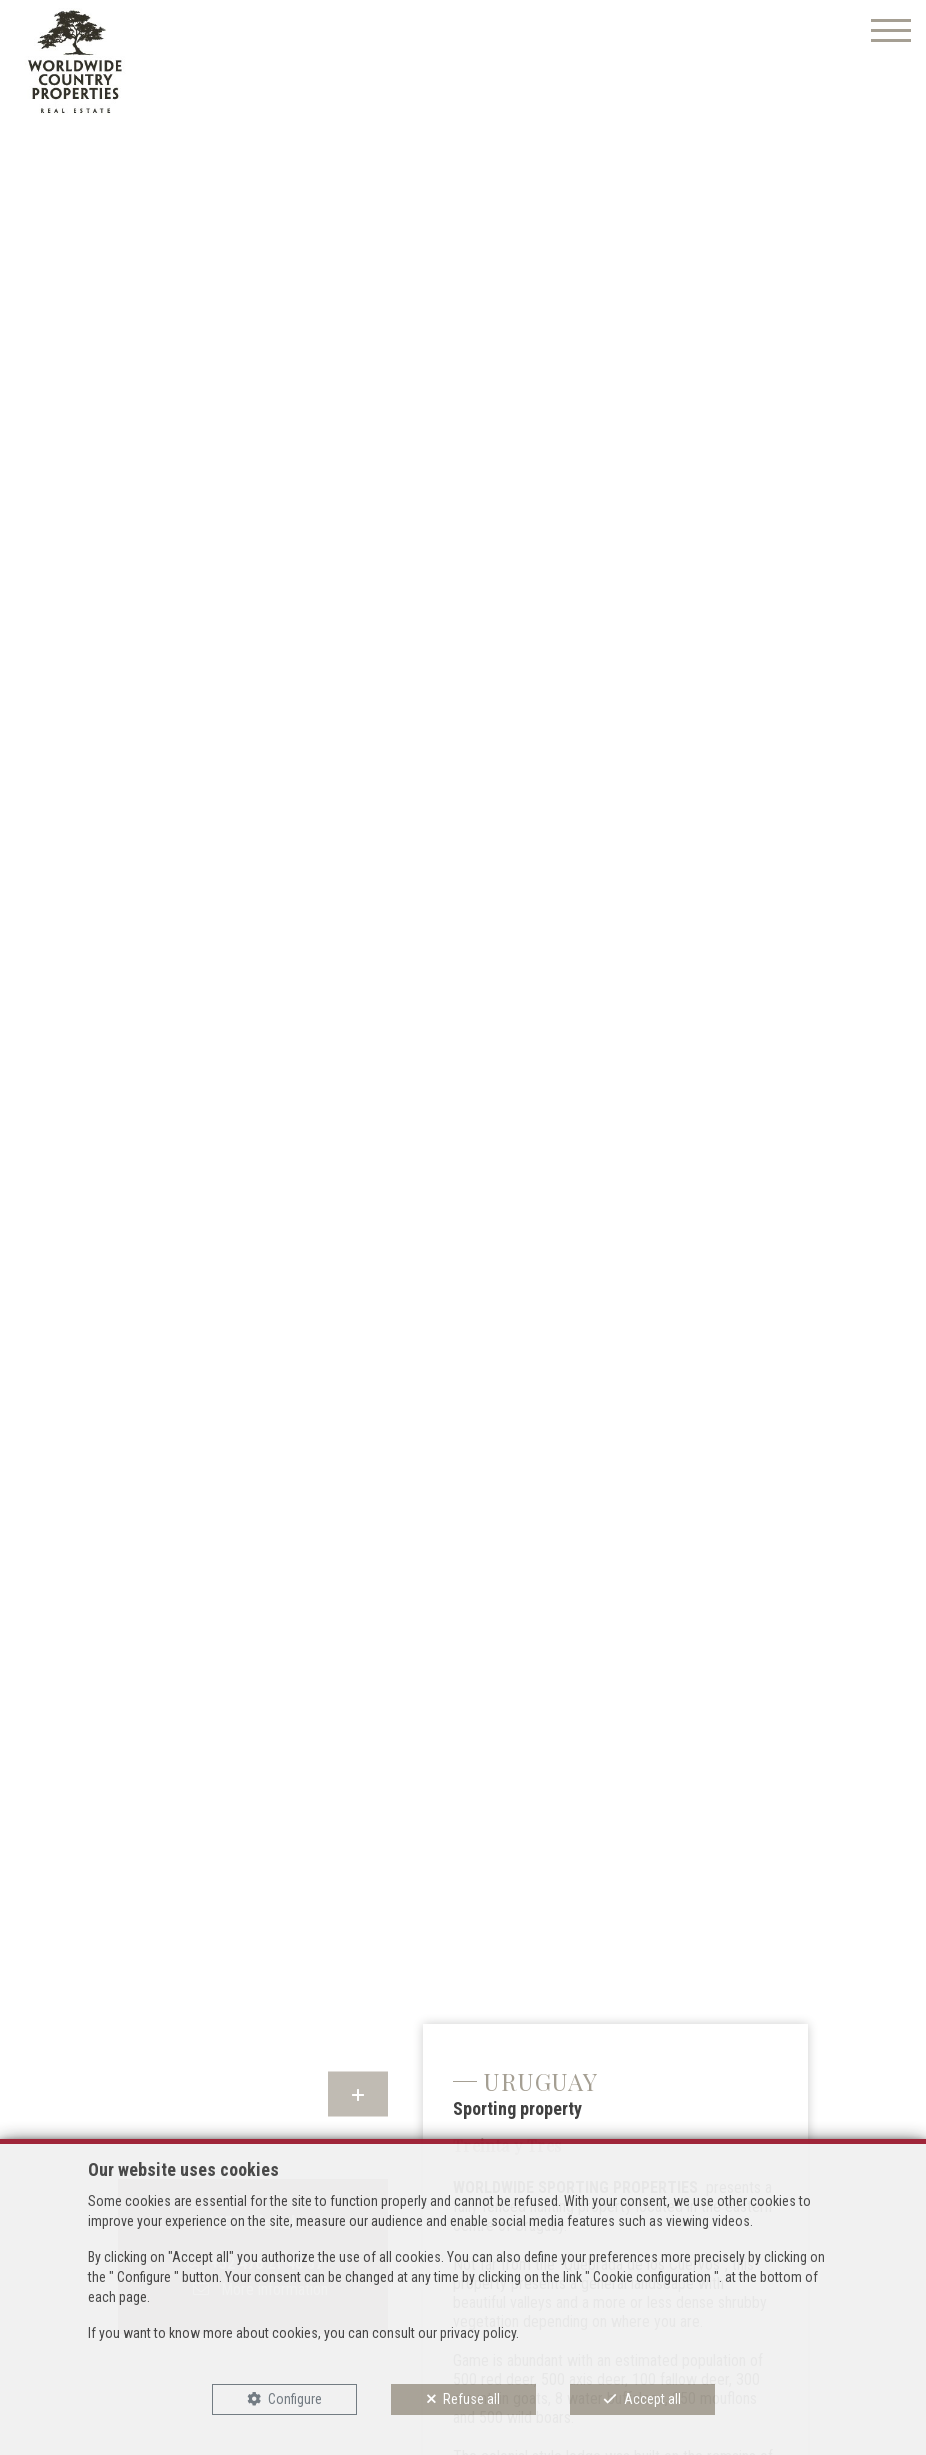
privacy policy (478, 2333)
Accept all (652, 2399)
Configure (295, 2399)
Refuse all (471, 2399)
